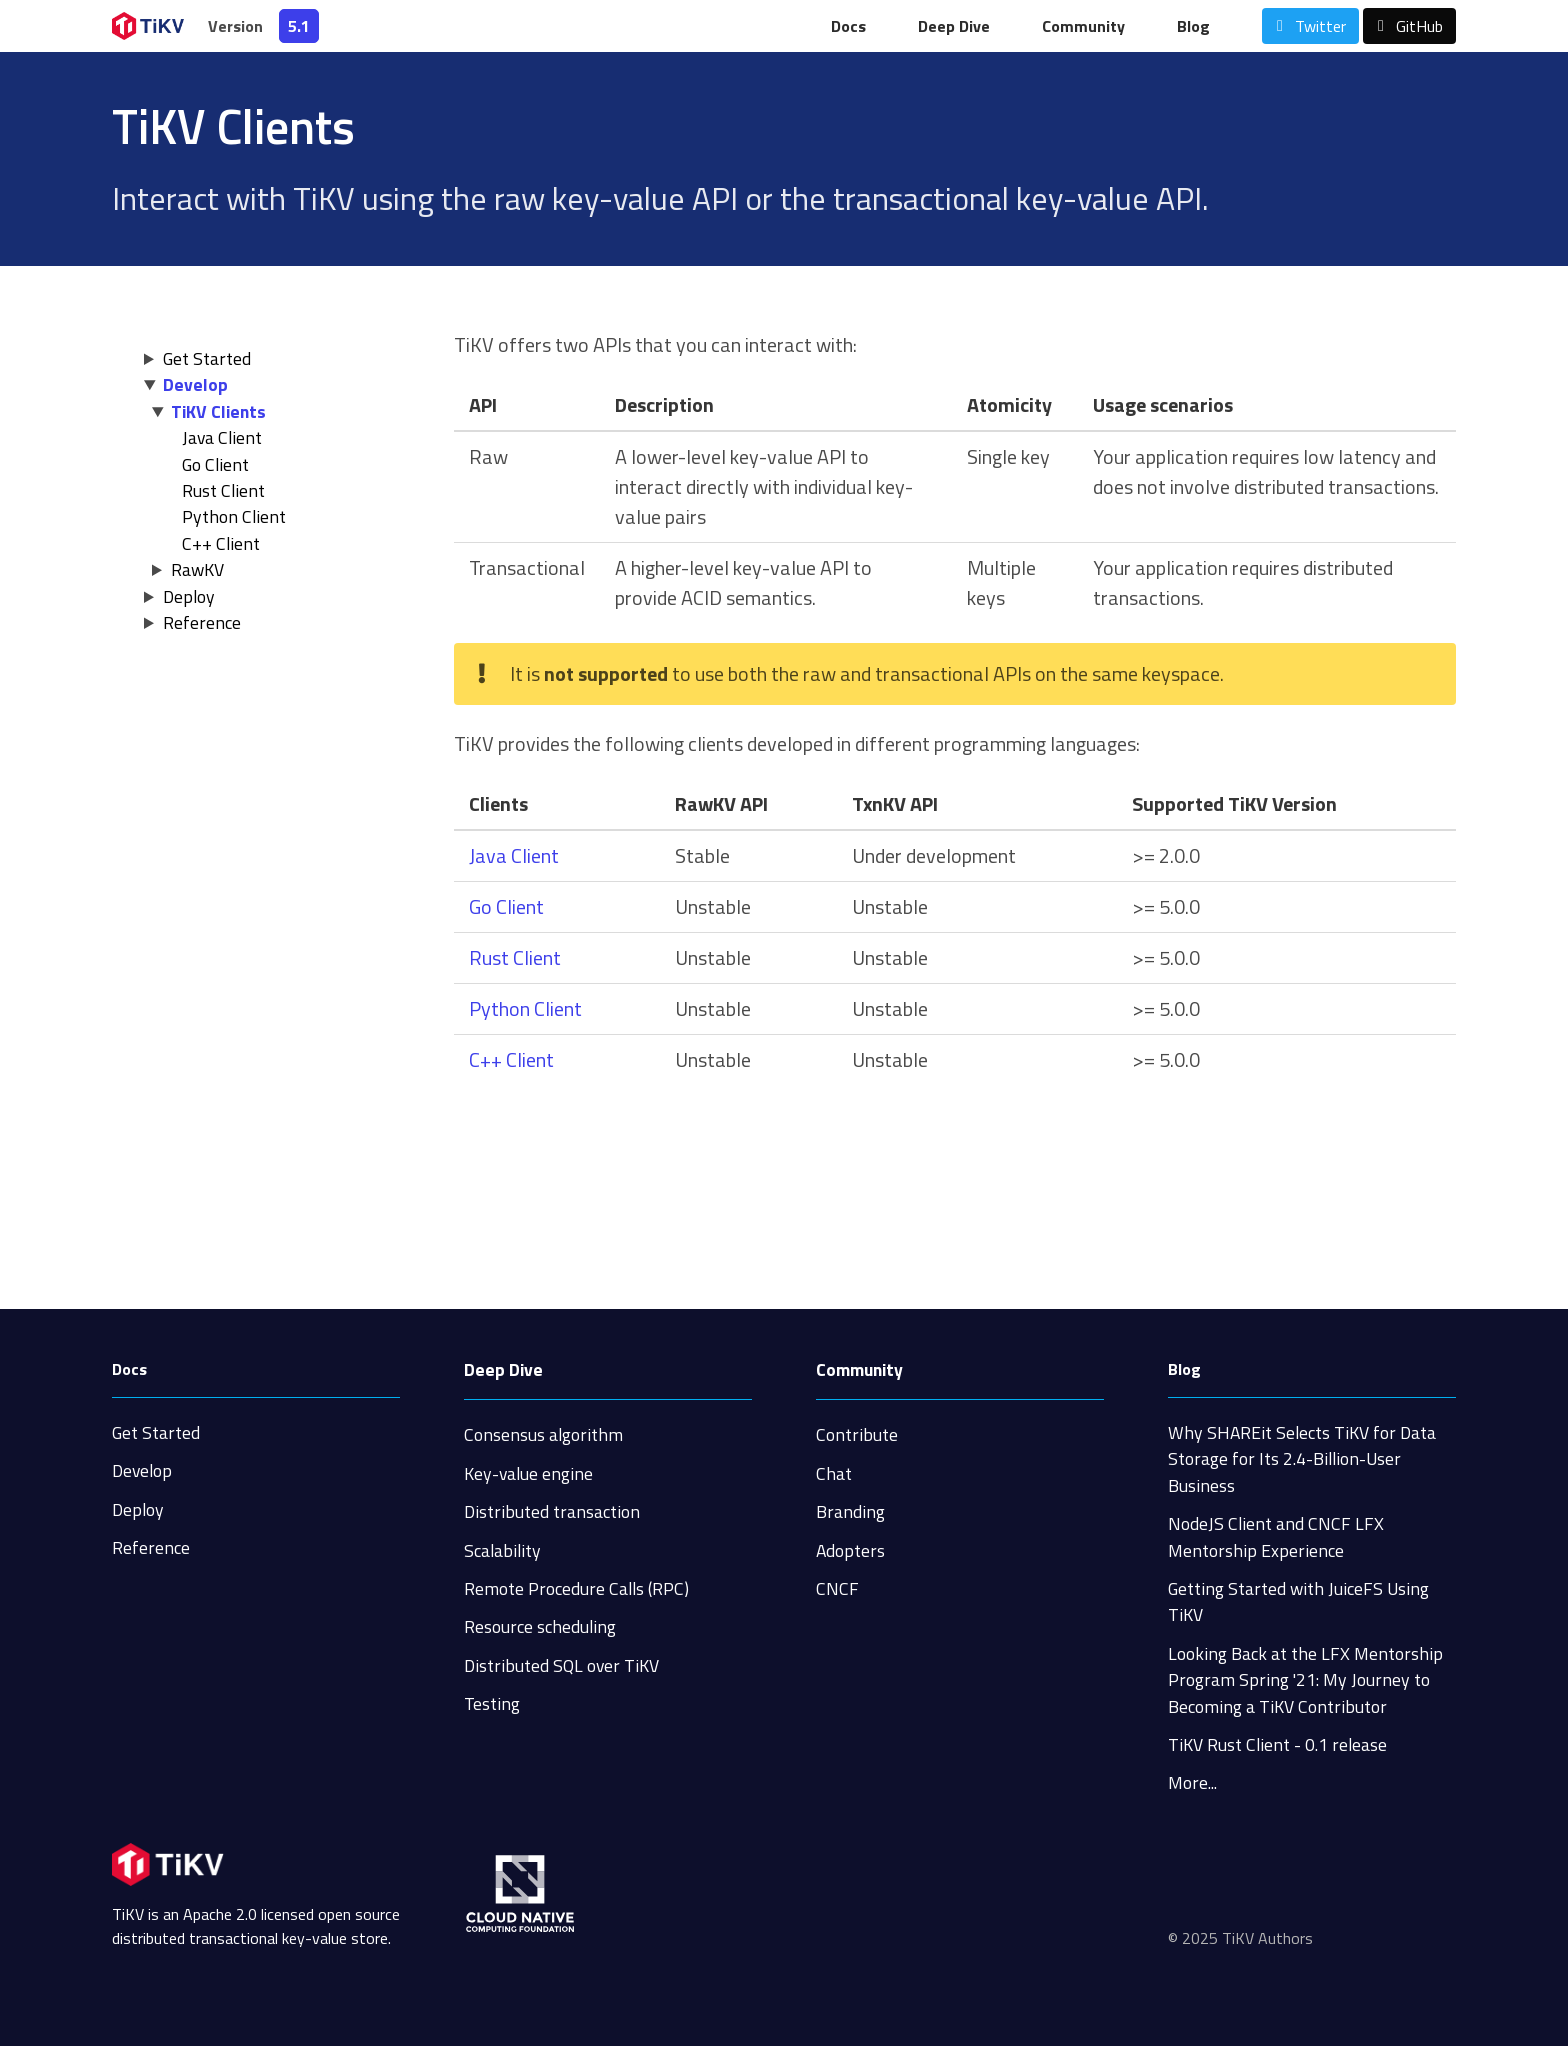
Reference (202, 622)
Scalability (502, 1550)
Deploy (189, 596)
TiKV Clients (218, 411)
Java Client (222, 437)
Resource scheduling (540, 1626)
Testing (492, 1703)
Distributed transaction (552, 1511)
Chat (834, 1473)
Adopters (850, 1550)
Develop (195, 384)
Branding (850, 1511)
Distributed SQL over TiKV (561, 1665)
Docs (848, 26)
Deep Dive (954, 26)
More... (1192, 1782)
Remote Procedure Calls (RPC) (576, 1588)
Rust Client (223, 490)
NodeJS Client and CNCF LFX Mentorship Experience (1276, 1536)
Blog (1193, 26)
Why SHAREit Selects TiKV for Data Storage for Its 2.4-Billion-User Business (1302, 1459)
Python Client (234, 516)
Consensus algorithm (543, 1434)
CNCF (837, 1588)
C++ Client (221, 543)
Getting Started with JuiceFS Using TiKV (1298, 1601)
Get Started (207, 358)
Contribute (857, 1434)
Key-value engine (528, 1473)
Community (1083, 26)
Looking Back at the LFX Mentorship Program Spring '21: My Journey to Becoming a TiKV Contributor (1305, 1680)
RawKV (197, 569)
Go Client (215, 464)
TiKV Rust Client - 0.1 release (1277, 1744)
